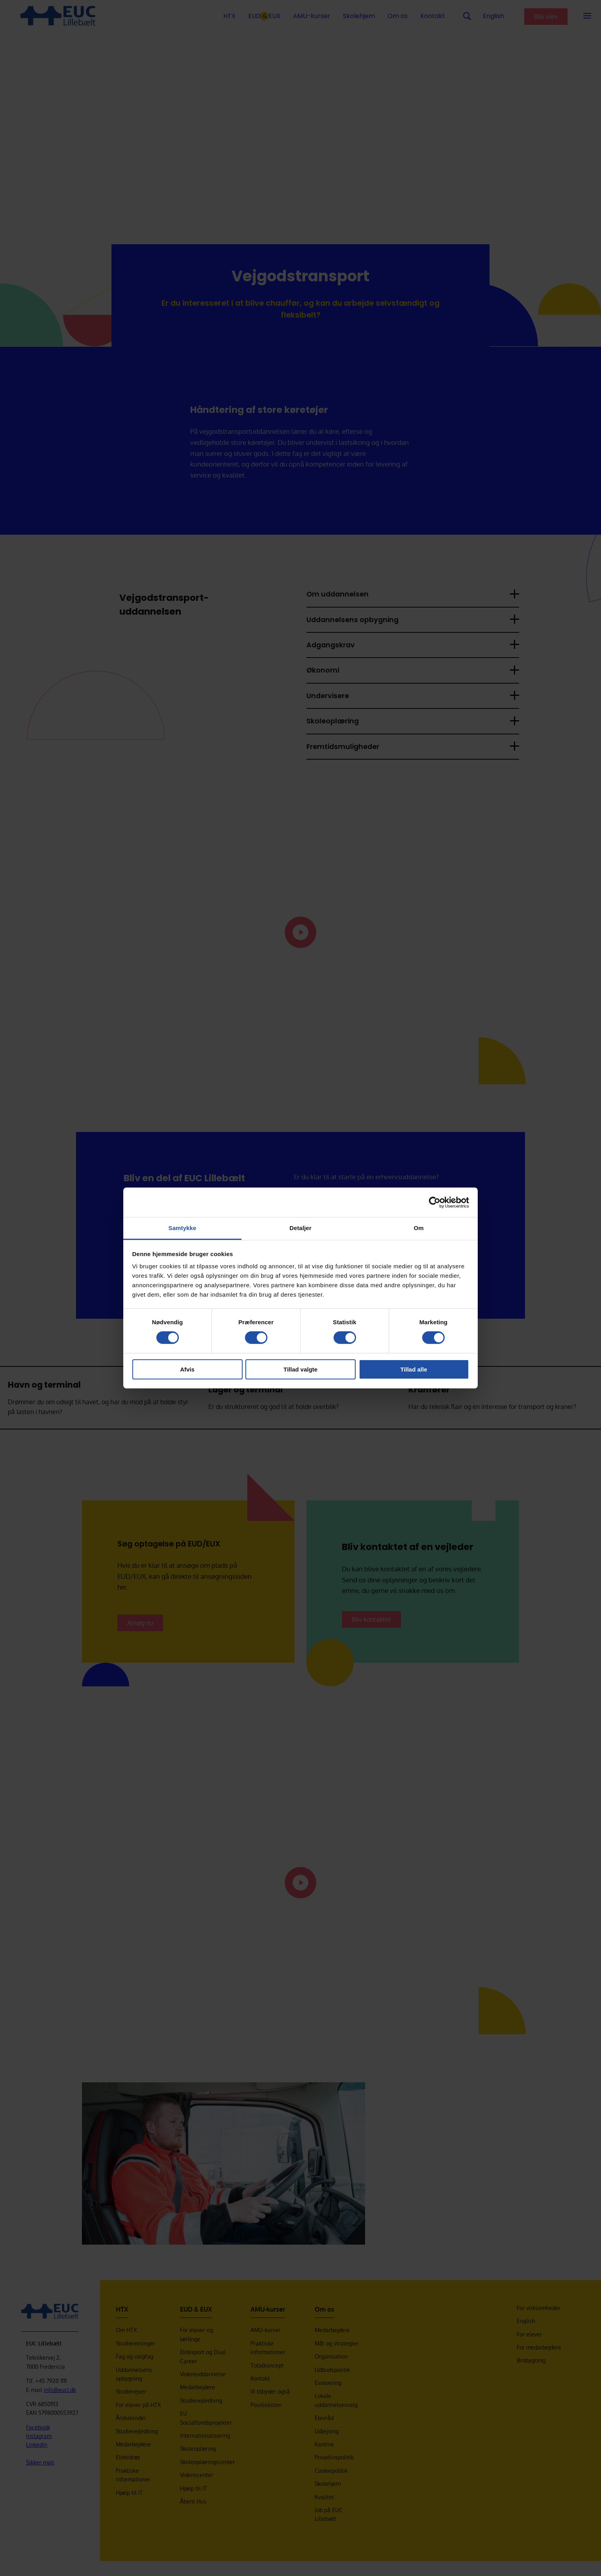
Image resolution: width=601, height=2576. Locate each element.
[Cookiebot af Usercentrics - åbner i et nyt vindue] (434, 1202)
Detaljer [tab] (300, 1228)
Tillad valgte (300, 1369)
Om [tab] (418, 1228)
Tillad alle (413, 1369)
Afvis (187, 1369)
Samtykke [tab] (183, 1228)
